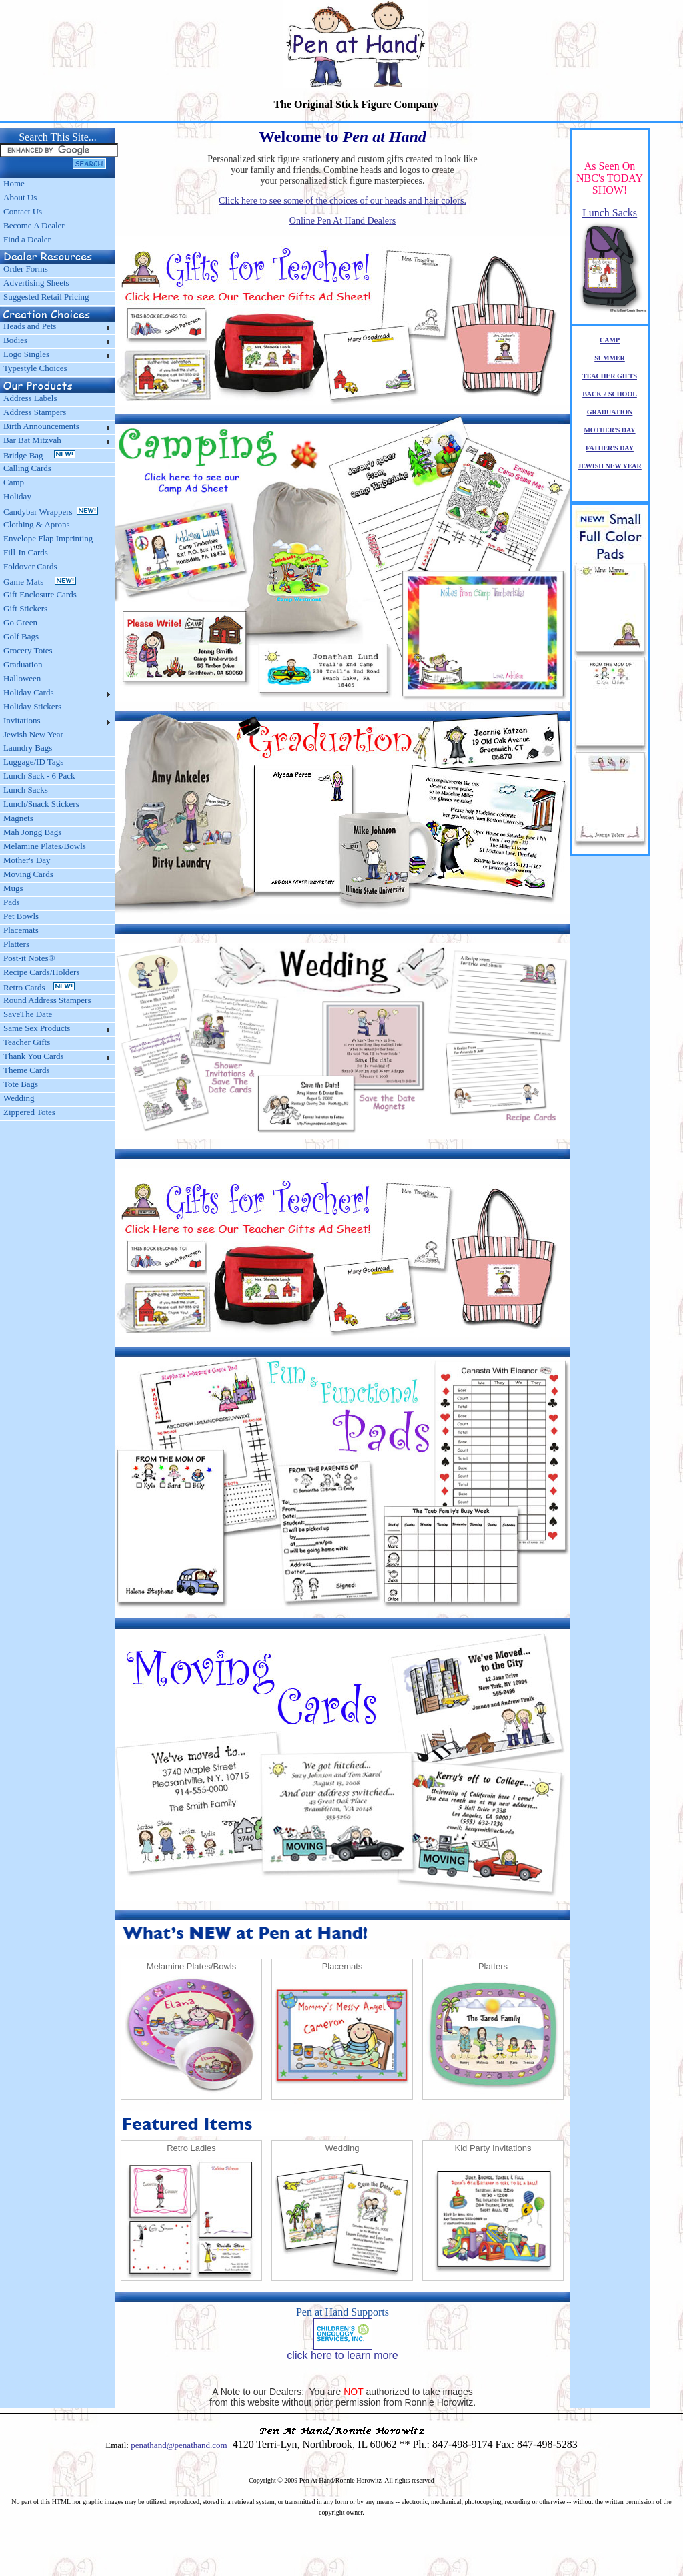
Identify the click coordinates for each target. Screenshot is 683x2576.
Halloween (22, 678)
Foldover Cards (30, 566)
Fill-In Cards (25, 552)
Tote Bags (20, 1084)
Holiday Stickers (32, 706)
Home (14, 183)
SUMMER (609, 358)
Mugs (13, 888)
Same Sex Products (36, 1028)
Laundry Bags (27, 748)
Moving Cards (28, 874)
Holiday (17, 496)
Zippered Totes (29, 1112)
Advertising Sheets (36, 283)
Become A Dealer (34, 225)
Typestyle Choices (35, 368)
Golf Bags (21, 636)
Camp (13, 482)
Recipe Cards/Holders (41, 972)
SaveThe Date (27, 1014)
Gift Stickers (25, 608)
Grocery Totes (28, 650)
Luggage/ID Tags (33, 762)
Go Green (20, 622)
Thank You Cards (33, 1056)
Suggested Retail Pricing (46, 297)
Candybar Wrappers (50, 512)
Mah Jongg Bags (32, 832)
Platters (16, 944)
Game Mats (39, 582)
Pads (11, 902)
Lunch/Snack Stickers (41, 804)
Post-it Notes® (29, 958)
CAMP (610, 340)
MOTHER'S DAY (609, 430)
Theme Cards (26, 1070)
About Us (20, 197)
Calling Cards (27, 468)
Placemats (21, 930)
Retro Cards (39, 987)
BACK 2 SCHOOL (609, 394)
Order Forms (25, 269)
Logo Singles (26, 354)
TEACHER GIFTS (609, 376)
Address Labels (30, 398)
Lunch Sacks (25, 790)
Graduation (22, 664)
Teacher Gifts (26, 1042)
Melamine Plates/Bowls (44, 846)
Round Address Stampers (47, 1000)
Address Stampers (34, 412)
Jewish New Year (33, 734)
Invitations (22, 720)
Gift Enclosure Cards (40, 594)
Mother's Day (27, 860)
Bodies (15, 340)
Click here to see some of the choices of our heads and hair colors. (342, 201)
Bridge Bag (39, 455)
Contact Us (22, 211)
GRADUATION (610, 412)
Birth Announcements (41, 426)
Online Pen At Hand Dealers (342, 221)
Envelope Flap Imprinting (48, 538)
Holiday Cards (28, 692)
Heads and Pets (29, 326)
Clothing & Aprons (38, 524)
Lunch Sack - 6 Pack (39, 776)
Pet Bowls (21, 916)
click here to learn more (342, 2355)
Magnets (18, 818)
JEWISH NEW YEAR (610, 466)
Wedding (19, 1098)
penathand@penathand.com (179, 2445)
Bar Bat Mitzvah (32, 440)
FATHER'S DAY (610, 448)
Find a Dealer (27, 239)
